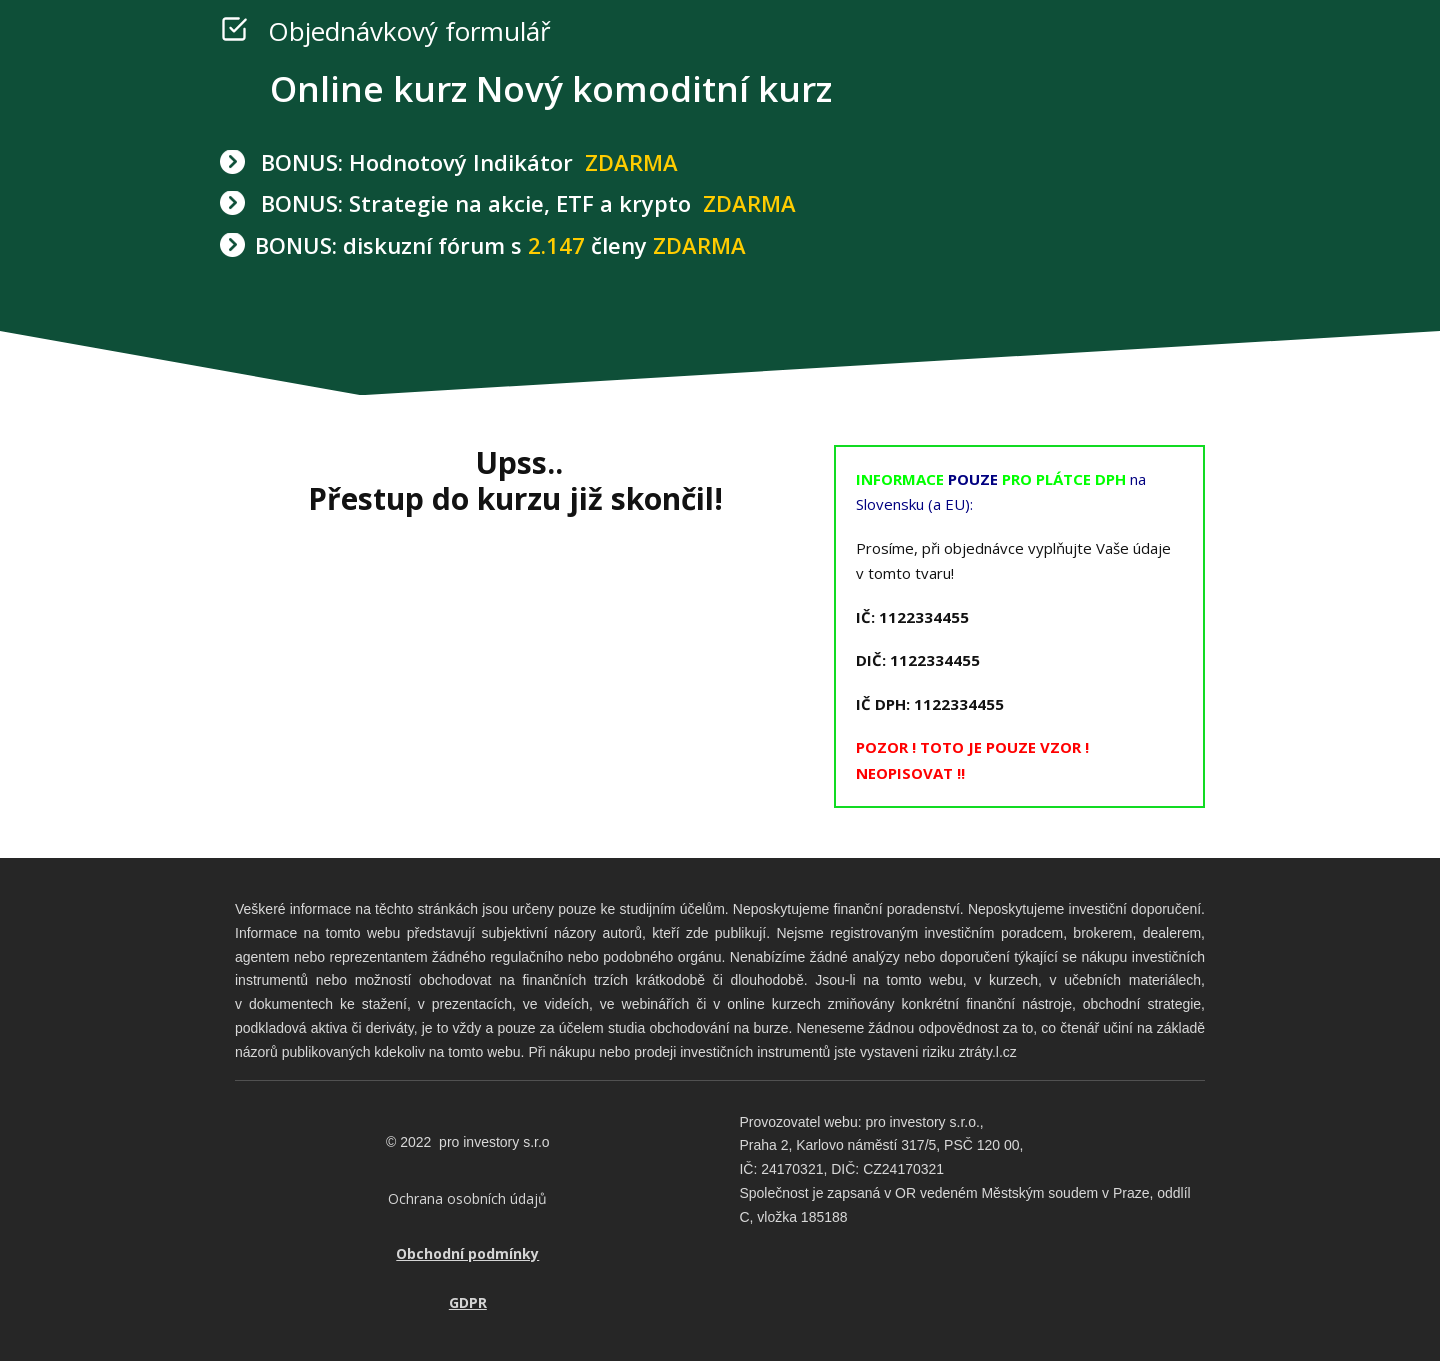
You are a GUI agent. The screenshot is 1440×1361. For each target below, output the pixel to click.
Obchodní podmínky (467, 1253)
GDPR (468, 1302)
